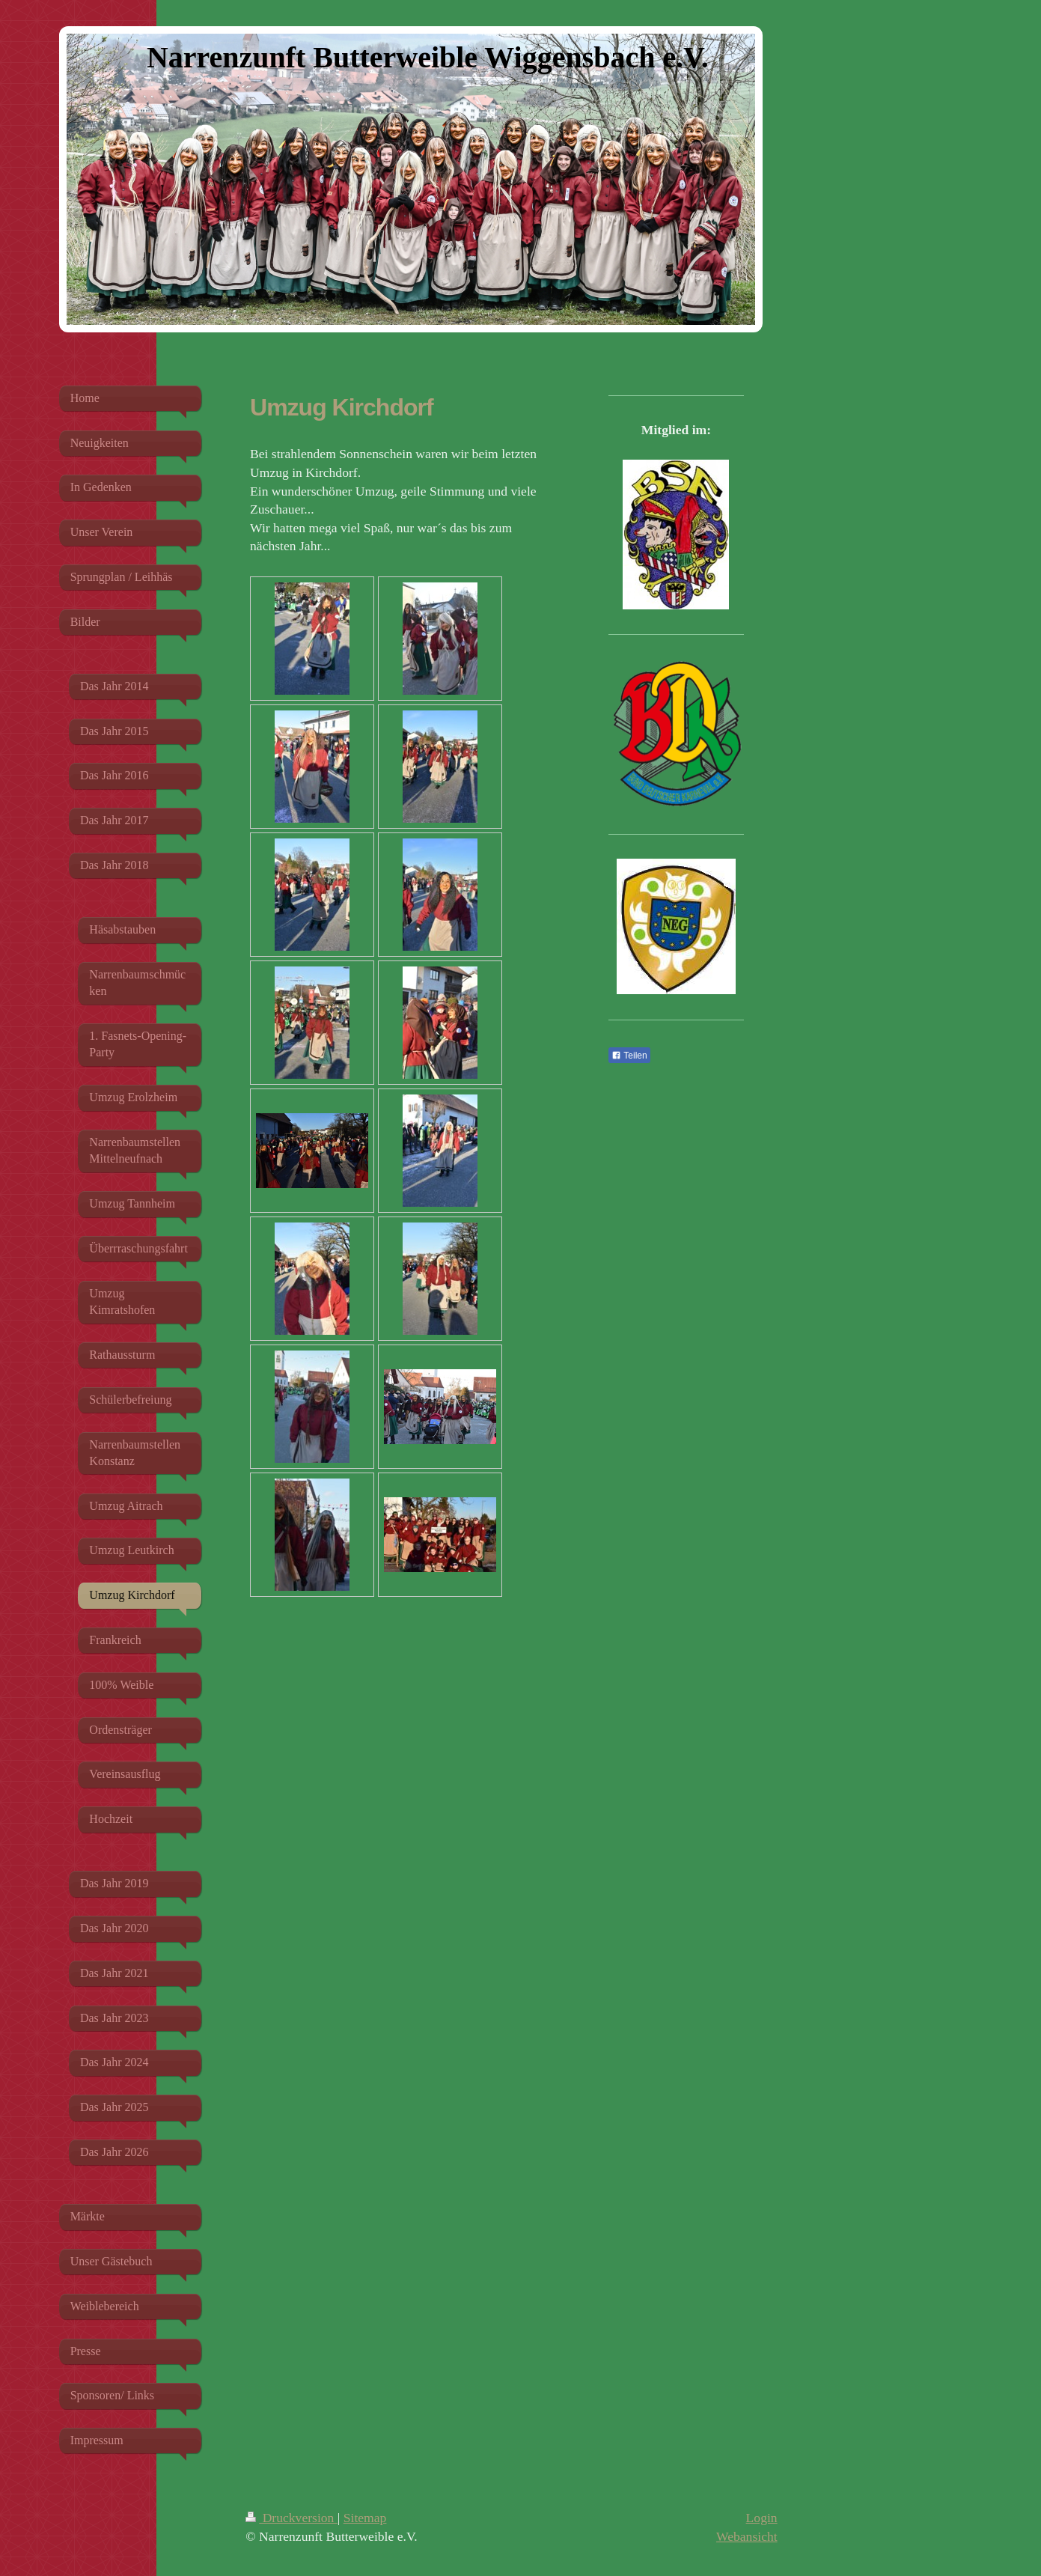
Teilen (629, 1055)
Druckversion (291, 2517)
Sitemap (365, 2517)
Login (762, 2517)
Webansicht (747, 2536)
